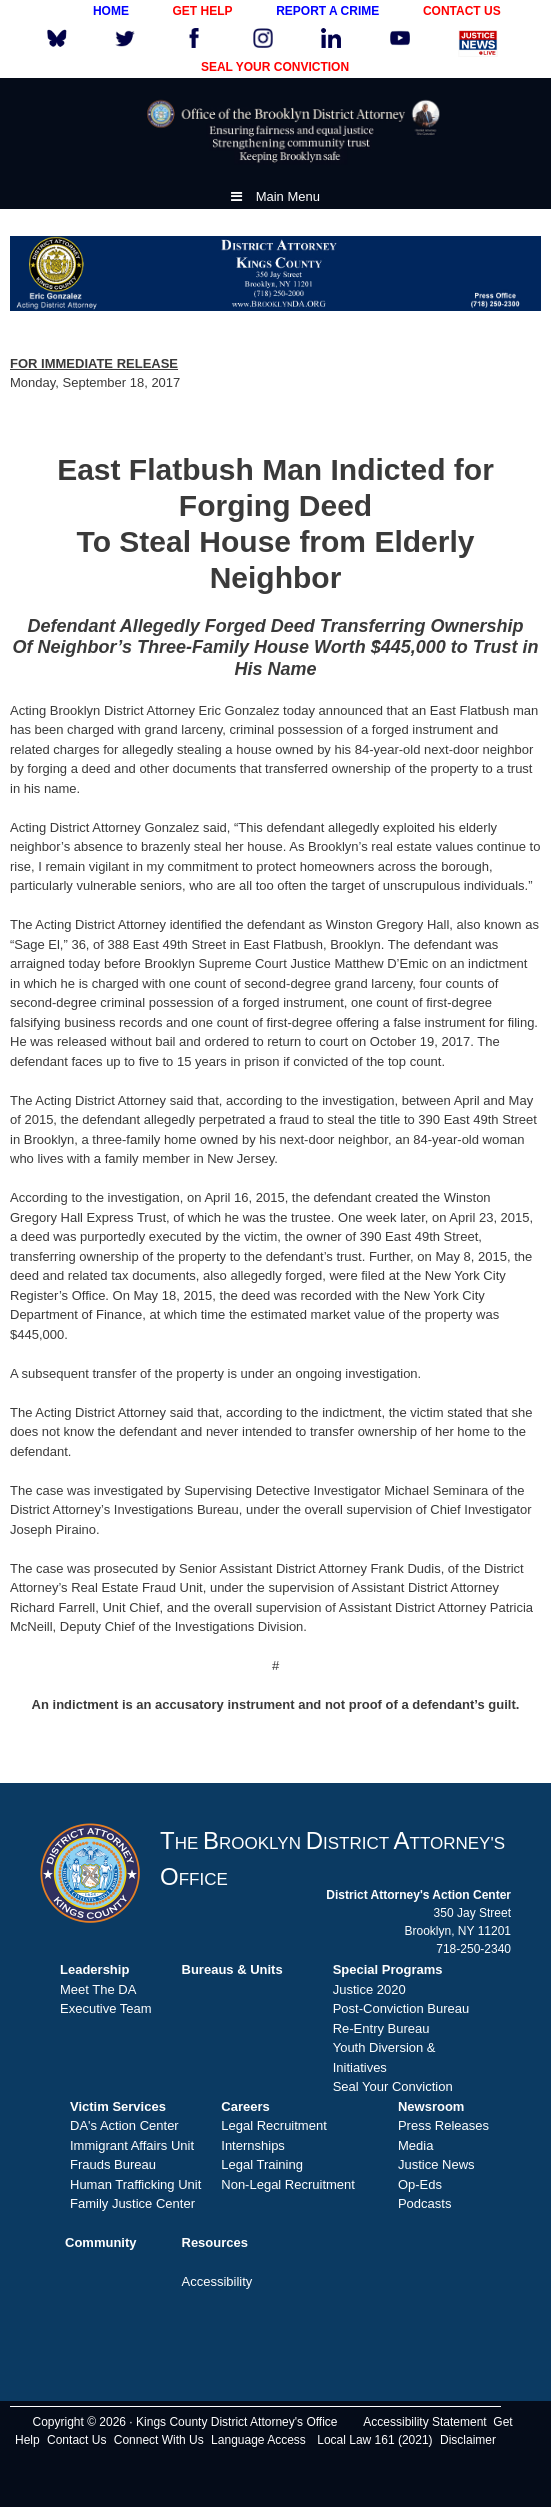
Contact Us (76, 2440)
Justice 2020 (369, 1989)
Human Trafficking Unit (135, 2184)
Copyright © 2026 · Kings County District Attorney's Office (184, 2422)
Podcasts (424, 2203)
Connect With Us (159, 2440)
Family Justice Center (132, 2203)
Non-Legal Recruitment (288, 2184)
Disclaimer (468, 2440)
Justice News (436, 2164)
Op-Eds (420, 2184)
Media (415, 2145)
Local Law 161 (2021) (374, 2440)
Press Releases (443, 2125)
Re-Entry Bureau (381, 2028)
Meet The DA (98, 1989)
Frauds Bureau (113, 2164)
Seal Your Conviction (393, 2086)
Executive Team (106, 2008)
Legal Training (262, 2164)
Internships (253, 2145)
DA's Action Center (124, 2125)
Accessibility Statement (424, 2422)
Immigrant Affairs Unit (132, 2145)
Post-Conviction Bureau (401, 2008)
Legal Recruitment (274, 2125)
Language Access (258, 2440)
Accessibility (217, 2281)
